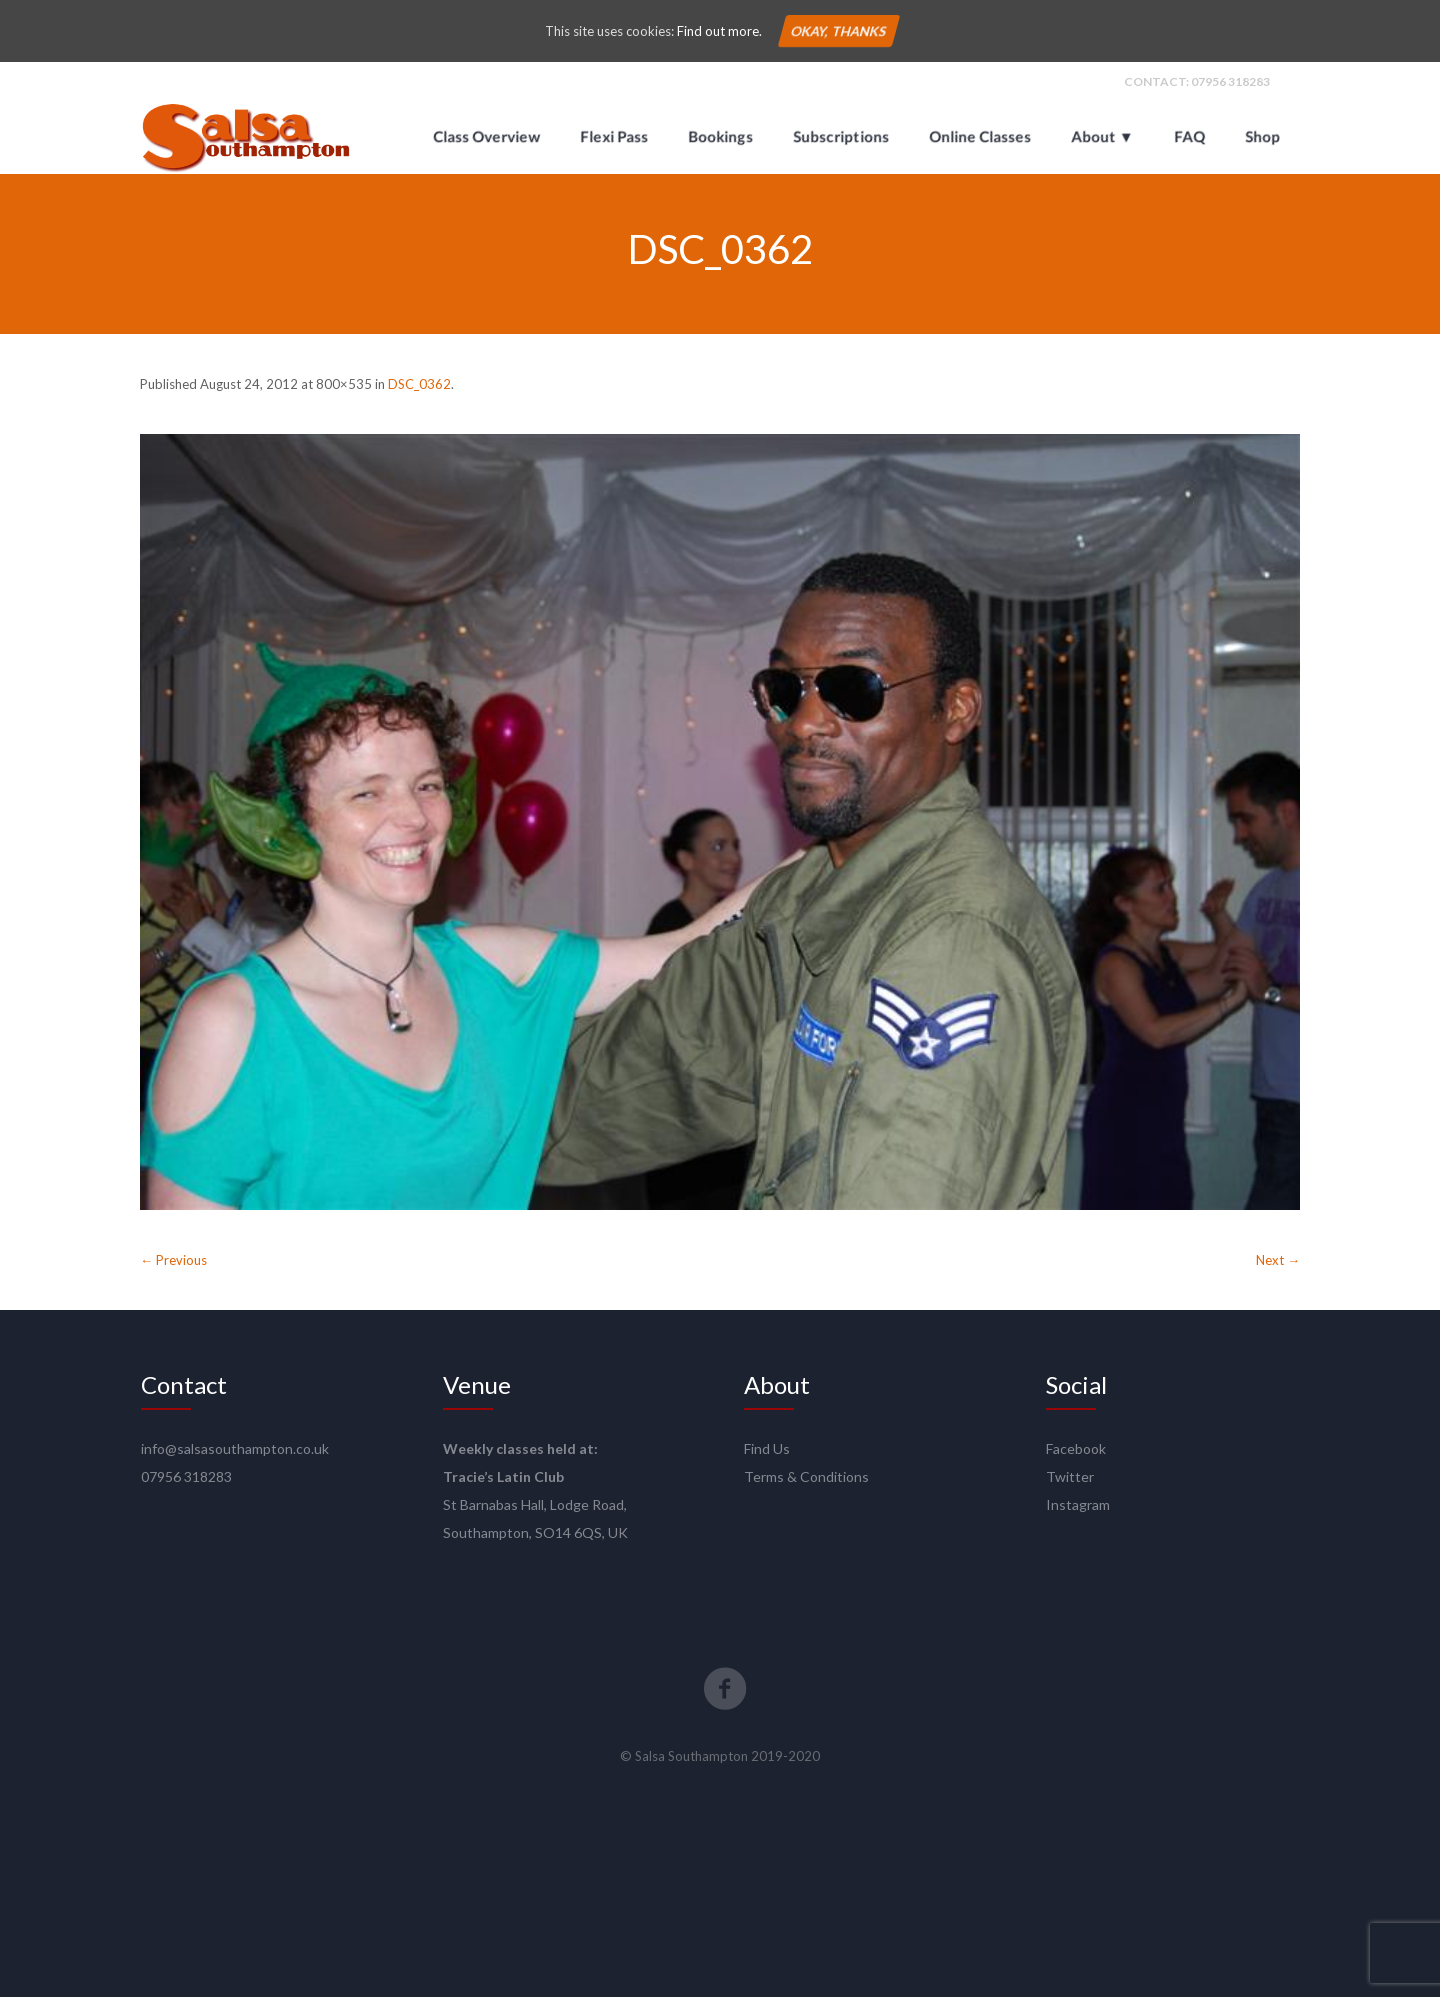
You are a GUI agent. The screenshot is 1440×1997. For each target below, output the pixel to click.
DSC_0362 (419, 384)
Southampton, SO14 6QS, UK (535, 1532)
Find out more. (719, 31)
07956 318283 (1230, 81)
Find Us (767, 1448)
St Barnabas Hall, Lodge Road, (535, 1504)
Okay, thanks (838, 31)
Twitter (1070, 1476)
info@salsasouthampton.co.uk (235, 1448)
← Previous (173, 1260)
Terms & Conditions (806, 1476)
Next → (1278, 1260)
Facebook (1076, 1448)
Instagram (1078, 1504)
